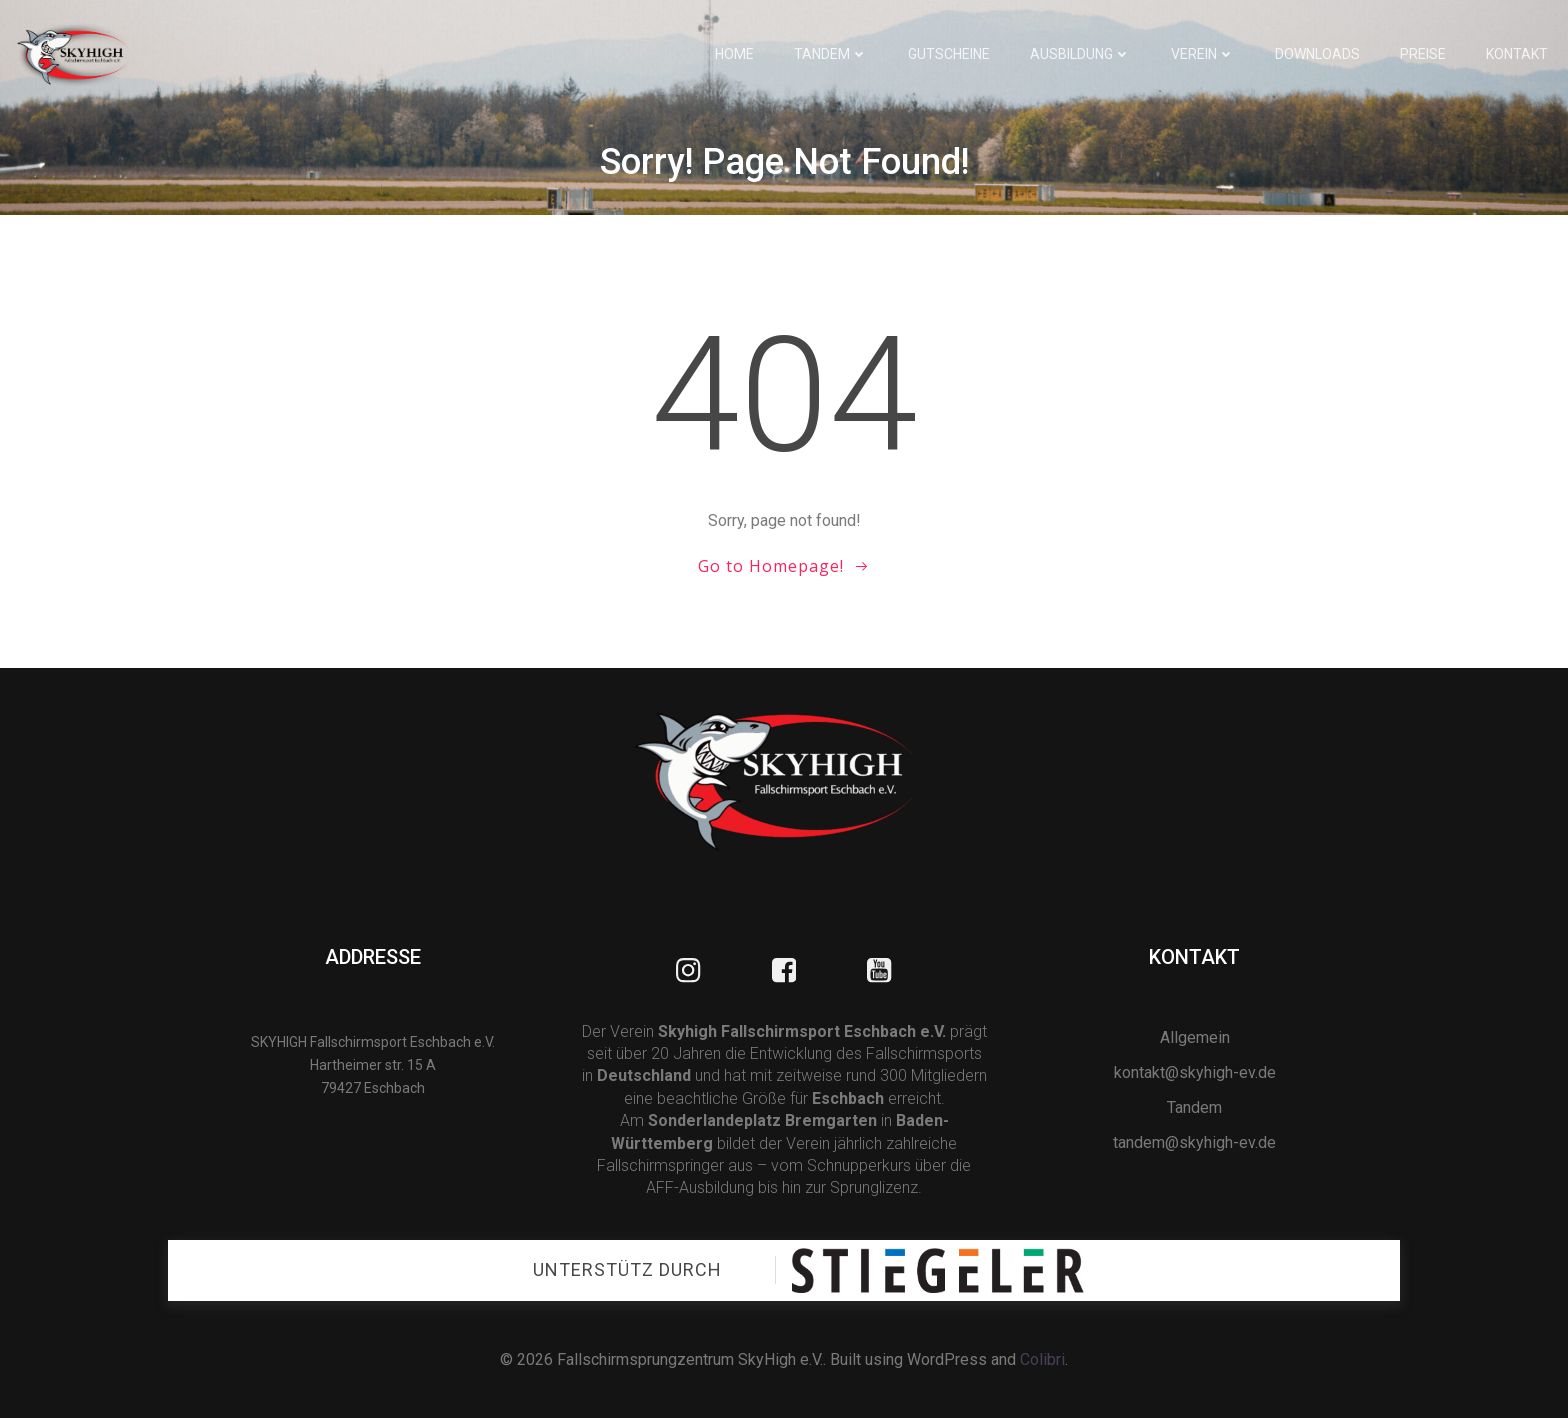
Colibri (1042, 1359)
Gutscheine (949, 54)
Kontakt (1517, 54)
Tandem (831, 54)
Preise (1423, 54)
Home (734, 54)
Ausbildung (1080, 54)
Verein (1203, 54)
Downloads (1317, 54)
